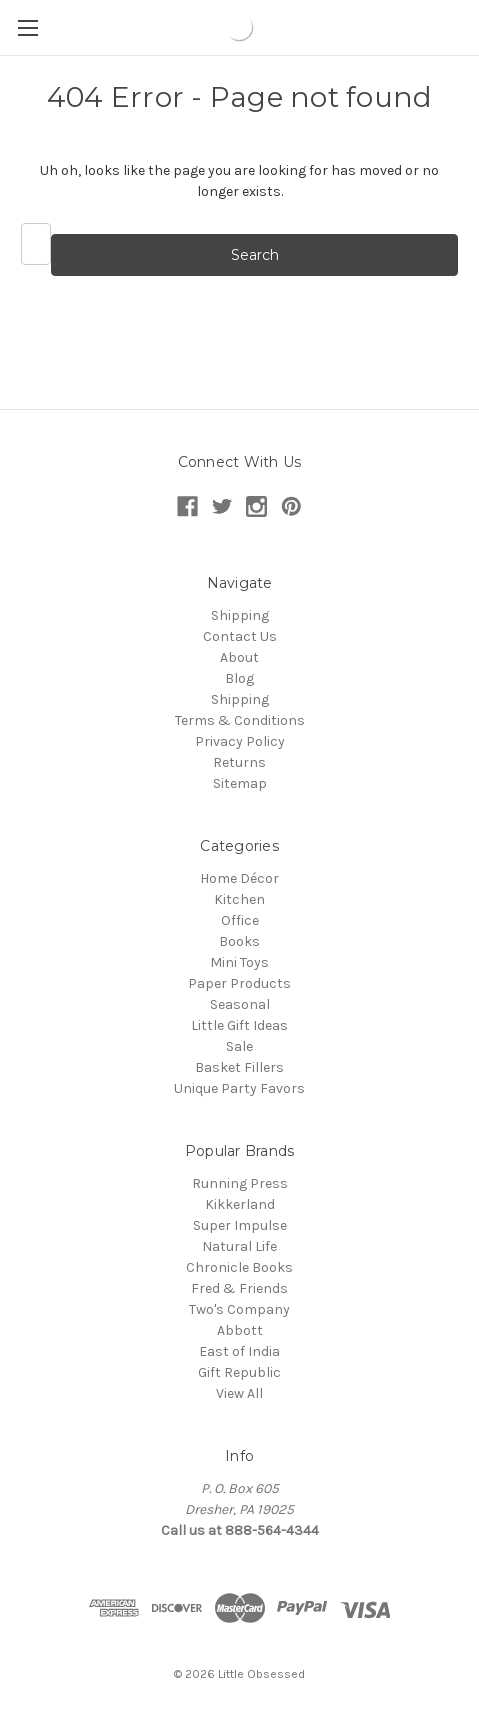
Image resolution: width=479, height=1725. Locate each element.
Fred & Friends (239, 1288)
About (239, 657)
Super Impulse (240, 1225)
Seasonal (240, 1004)
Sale (239, 1046)
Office (240, 920)
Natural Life (239, 1246)
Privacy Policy (240, 741)
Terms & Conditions (240, 720)
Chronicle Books (239, 1267)
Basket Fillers (239, 1067)
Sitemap (240, 783)
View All (239, 1393)
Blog (239, 678)
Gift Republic (239, 1372)
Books (239, 941)
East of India (239, 1351)
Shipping (240, 615)
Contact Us (240, 636)
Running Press (240, 1183)
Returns (239, 762)
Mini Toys (239, 962)
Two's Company (239, 1309)
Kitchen (239, 899)
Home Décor (239, 878)
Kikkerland (240, 1204)
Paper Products (239, 983)
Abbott (240, 1330)
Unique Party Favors (239, 1088)
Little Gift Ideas (239, 1025)
